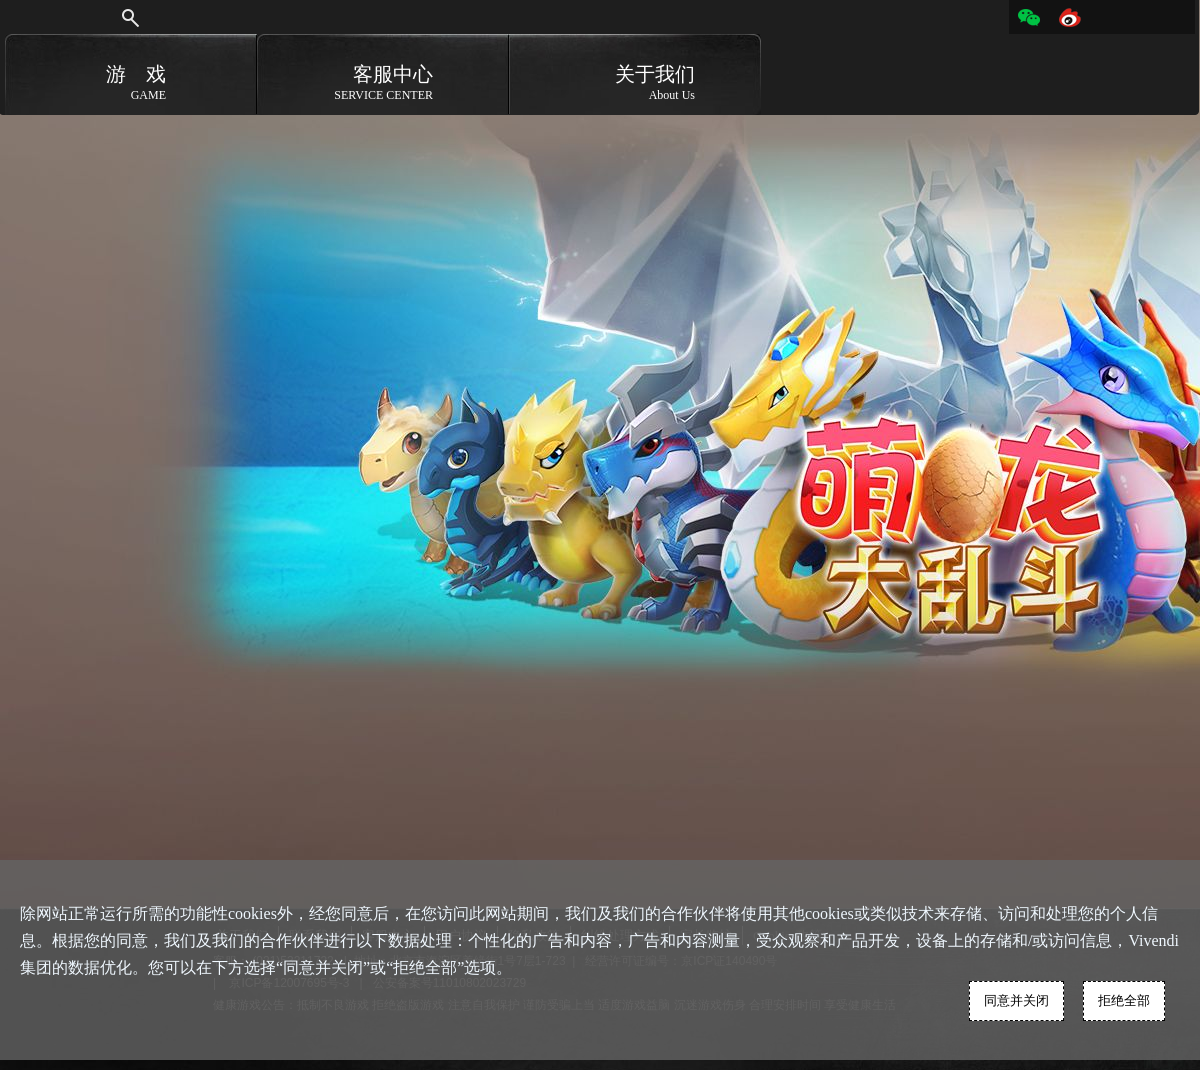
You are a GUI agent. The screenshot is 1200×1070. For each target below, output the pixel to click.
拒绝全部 (1124, 1000)
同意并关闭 (1016, 1000)
